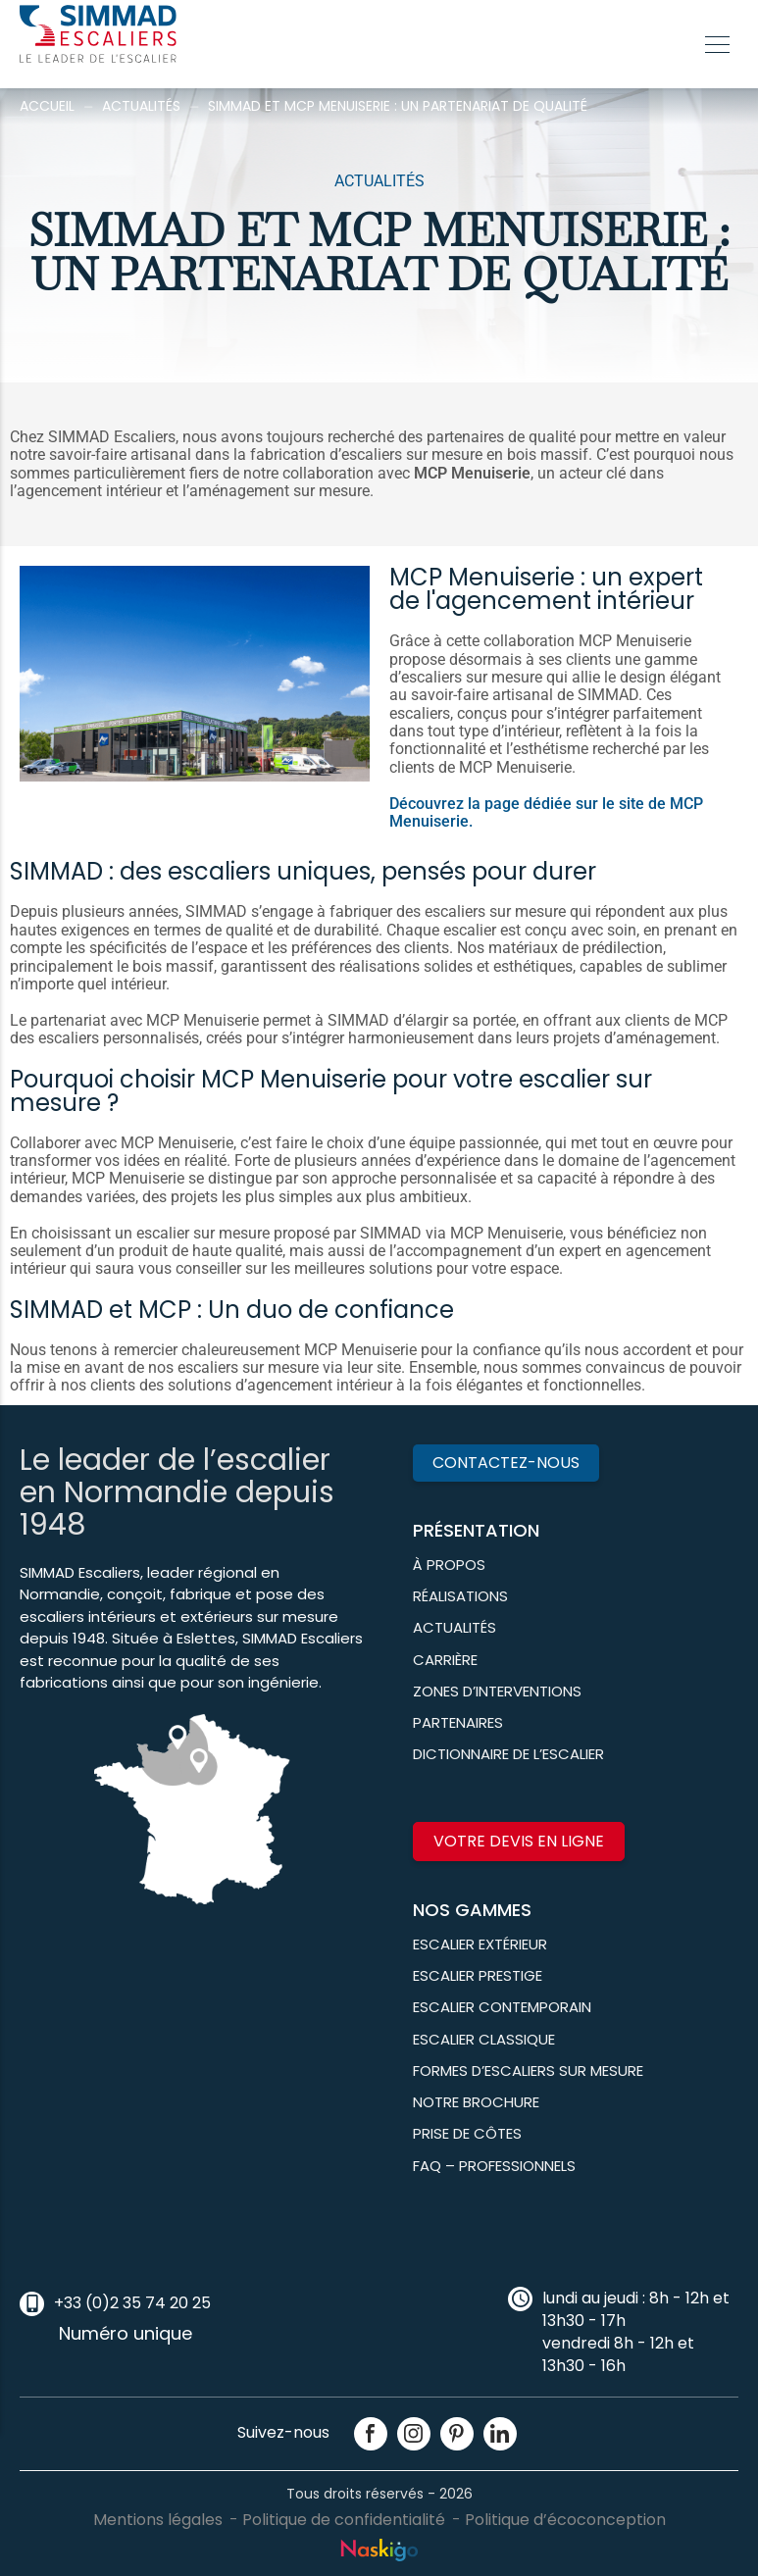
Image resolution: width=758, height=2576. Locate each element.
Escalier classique (484, 2039)
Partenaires (458, 1722)
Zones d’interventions (497, 1691)
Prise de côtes (467, 2133)
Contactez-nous (506, 1462)
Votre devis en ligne (518, 1841)
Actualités (141, 106)
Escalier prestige (477, 1975)
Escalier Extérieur (480, 1944)
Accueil (47, 106)
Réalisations (460, 1596)
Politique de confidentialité (343, 2520)
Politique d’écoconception (565, 2520)
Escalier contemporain (502, 2006)
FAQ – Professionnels (494, 2165)
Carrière (445, 1659)
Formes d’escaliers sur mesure (528, 2070)
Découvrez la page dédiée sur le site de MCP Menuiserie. (546, 812)
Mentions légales (158, 2520)
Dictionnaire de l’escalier (508, 1753)
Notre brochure (476, 2102)
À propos (449, 1564)
